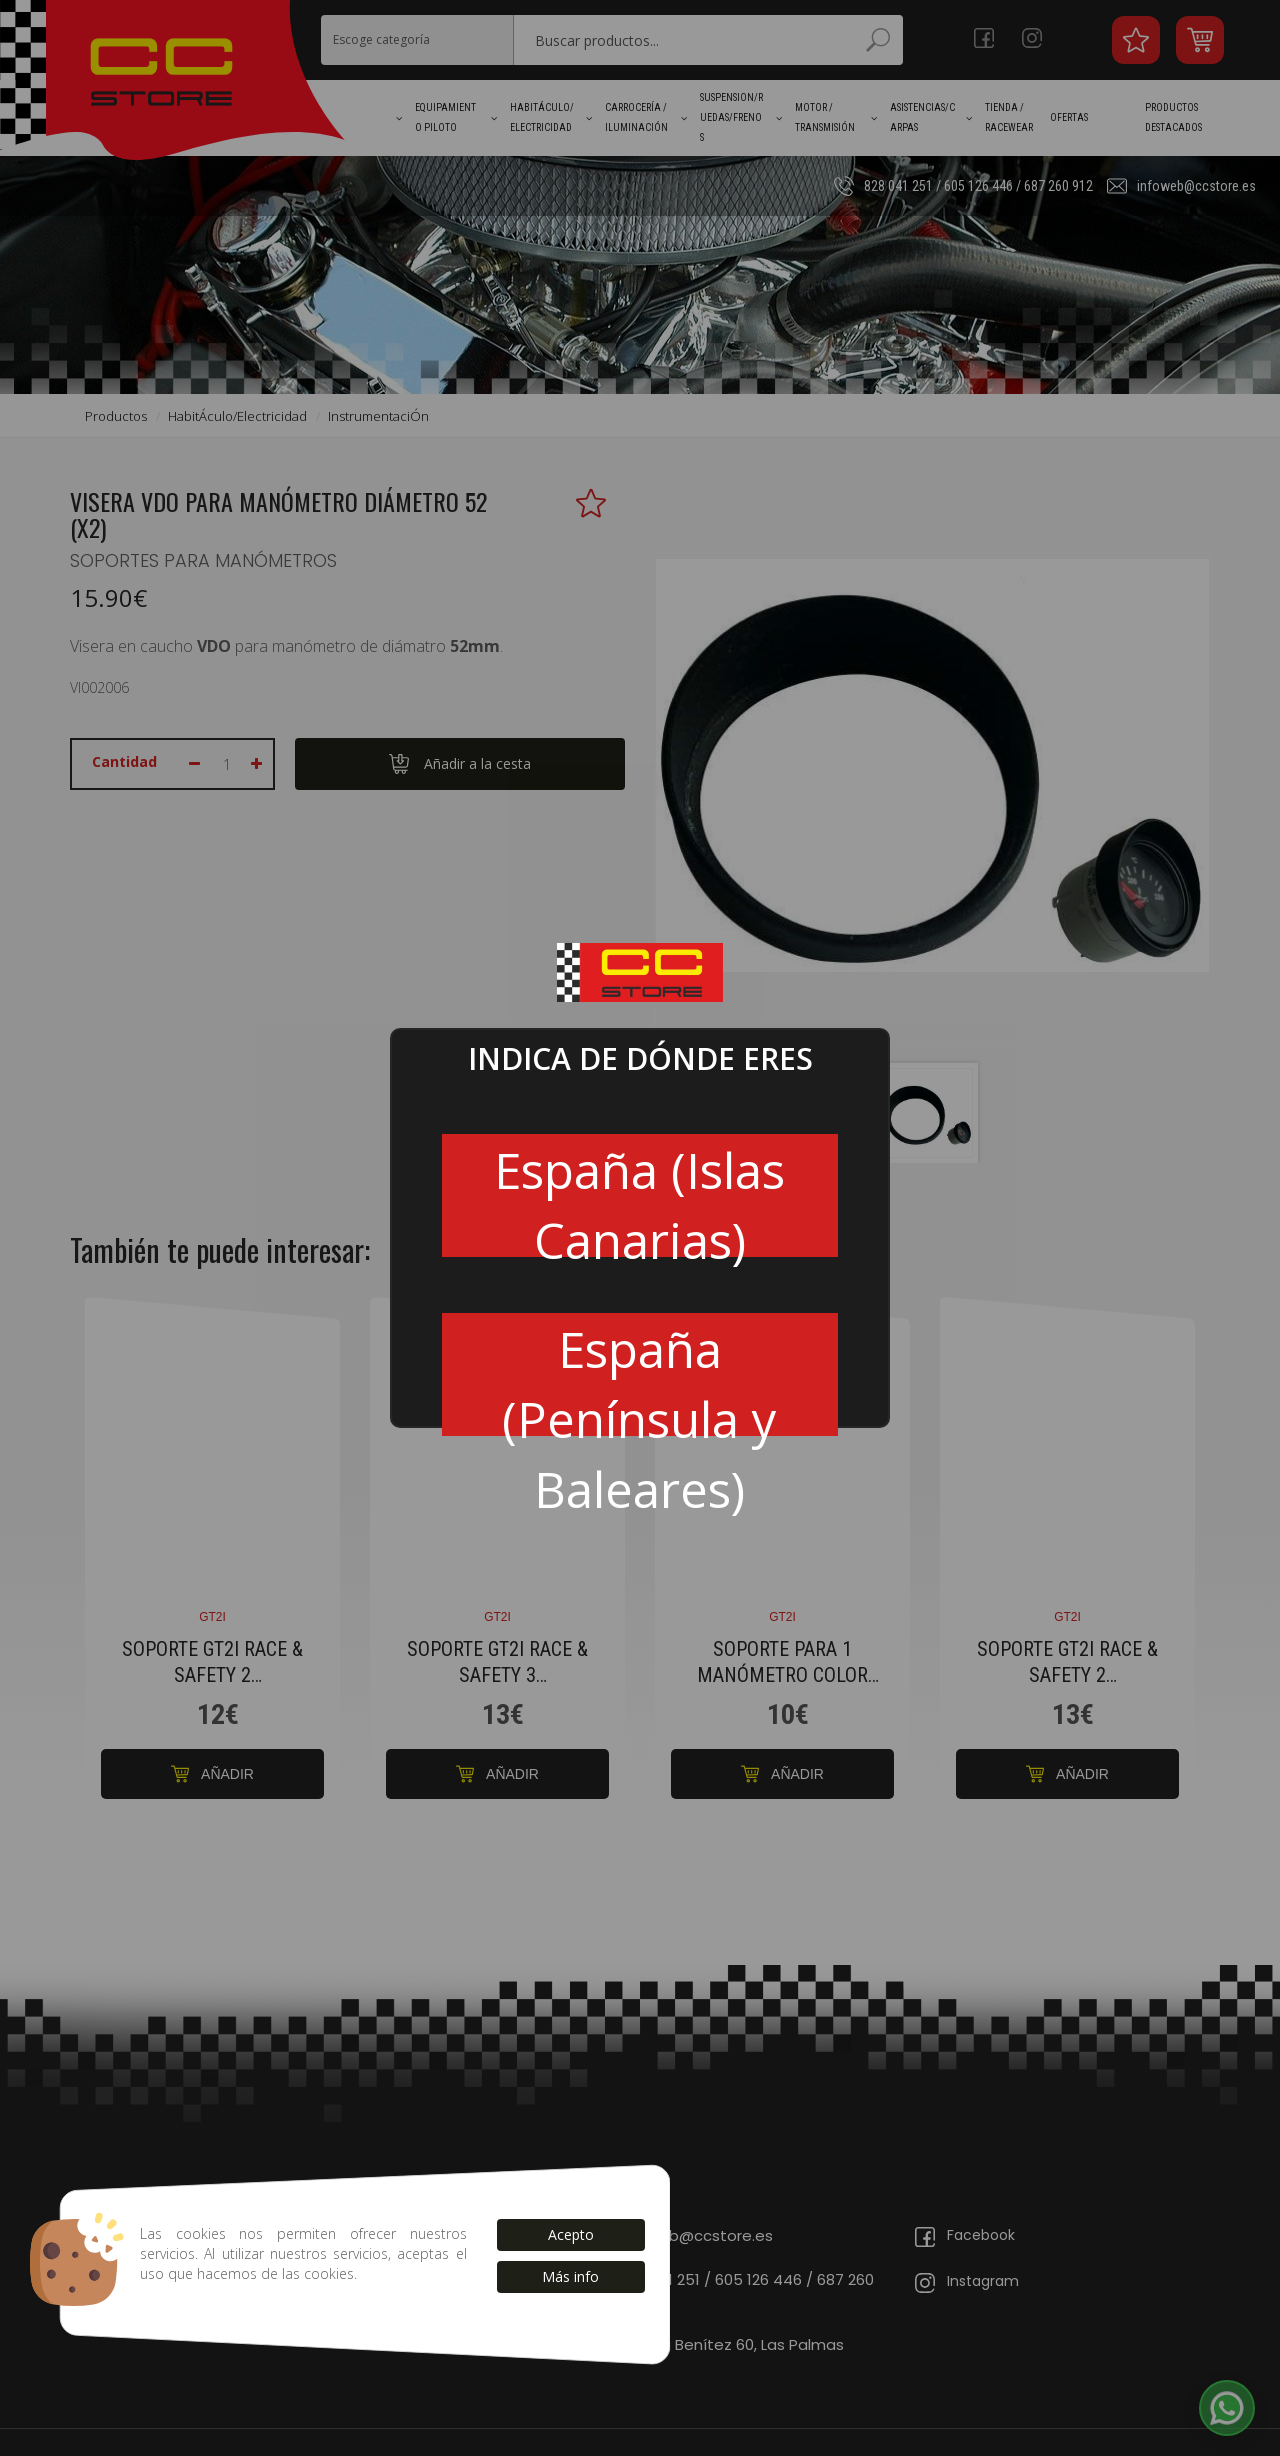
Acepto (571, 2234)
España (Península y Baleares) (639, 1375)
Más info (570, 2276)
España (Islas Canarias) (639, 1196)
